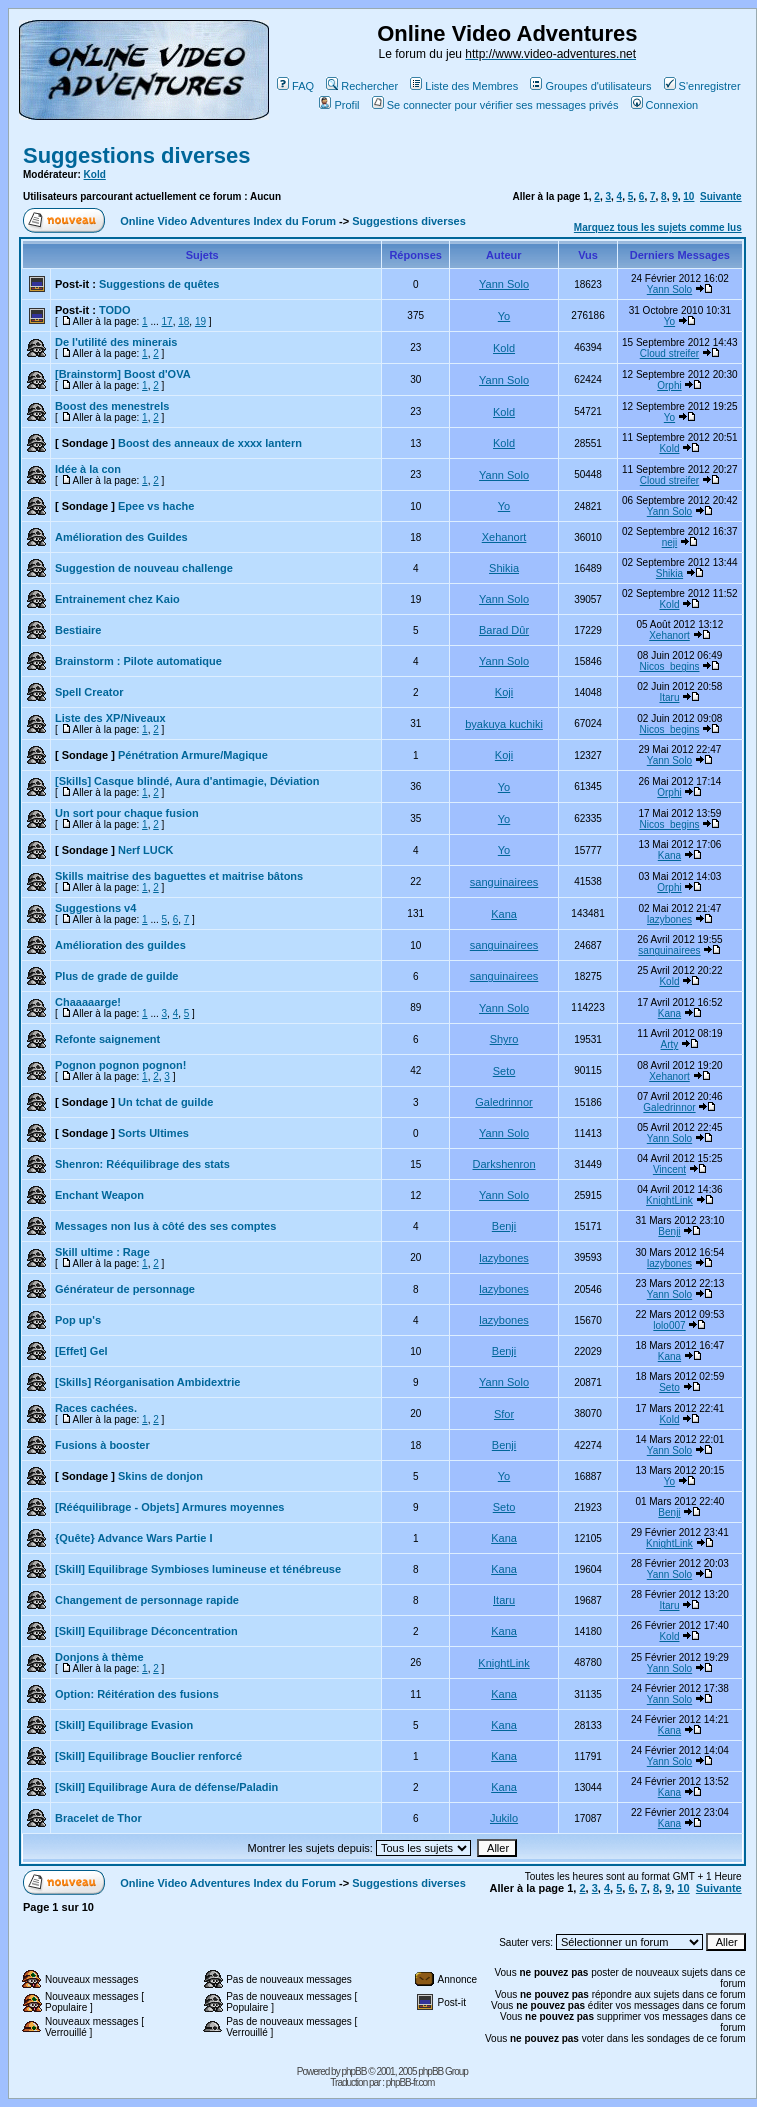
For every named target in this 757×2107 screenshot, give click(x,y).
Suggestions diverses (136, 155)
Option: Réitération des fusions (137, 1694)
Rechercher (362, 86)
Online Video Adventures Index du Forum (228, 221)
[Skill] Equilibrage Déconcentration (146, 1631)
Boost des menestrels (112, 406)
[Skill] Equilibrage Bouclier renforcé (148, 1756)
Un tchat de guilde (165, 1102)
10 (688, 196)
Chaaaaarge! (88, 1002)
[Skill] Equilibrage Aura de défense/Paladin (166, 1787)
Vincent (669, 1169)
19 (200, 321)
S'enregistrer (702, 86)
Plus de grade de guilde (116, 976)
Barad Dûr (504, 630)
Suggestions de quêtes (159, 284)
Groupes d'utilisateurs (590, 86)
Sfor (504, 1414)
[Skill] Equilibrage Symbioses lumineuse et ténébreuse (198, 1569)
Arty (670, 1044)
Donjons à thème (99, 1657)
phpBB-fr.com (410, 2082)
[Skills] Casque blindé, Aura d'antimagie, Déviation (187, 781)
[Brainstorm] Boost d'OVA (123, 374)
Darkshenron (504, 1164)
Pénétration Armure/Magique (193, 755)
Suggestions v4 (95, 908)
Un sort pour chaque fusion (127, 813)
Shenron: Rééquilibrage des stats (142, 1164)
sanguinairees (504, 882)
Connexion (665, 105)
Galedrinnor (503, 1102)
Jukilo (504, 1818)
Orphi (669, 385)
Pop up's (78, 1320)
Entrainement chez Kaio (117, 599)
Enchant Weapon (99, 1195)
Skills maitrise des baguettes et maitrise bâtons (179, 876)
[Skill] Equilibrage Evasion (124, 1725)
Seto (504, 1071)
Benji (504, 1226)
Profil (339, 105)
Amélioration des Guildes (121, 537)
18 (183, 321)
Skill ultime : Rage (102, 1252)
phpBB (353, 2071)
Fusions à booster (102, 1445)
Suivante (721, 196)
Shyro (504, 1039)
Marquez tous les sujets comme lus (658, 227)
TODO (115, 310)
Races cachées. (96, 1408)
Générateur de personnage (125, 1289)
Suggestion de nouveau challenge (144, 568)
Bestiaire (78, 630)
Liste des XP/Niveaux (110, 718)
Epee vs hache (156, 506)
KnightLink (669, 1200)
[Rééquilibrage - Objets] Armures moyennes (169, 1507)
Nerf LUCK (146, 850)
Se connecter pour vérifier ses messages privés (495, 105)
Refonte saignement (107, 1039)
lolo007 (669, 1325)
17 (167, 321)
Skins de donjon (160, 1476)
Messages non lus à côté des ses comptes (165, 1226)
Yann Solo (504, 284)
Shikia (504, 568)
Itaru (669, 697)
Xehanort (504, 537)
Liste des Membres (464, 86)
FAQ (295, 86)
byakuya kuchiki (504, 724)
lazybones (669, 919)
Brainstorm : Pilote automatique (138, 661)
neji (670, 542)
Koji (504, 692)
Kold (95, 174)
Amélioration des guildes (120, 945)
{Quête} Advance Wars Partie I (134, 1538)
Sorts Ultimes (153, 1133)
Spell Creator (89, 692)
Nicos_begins (669, 666)
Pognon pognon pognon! (120, 1065)
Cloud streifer (669, 353)
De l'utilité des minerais (116, 342)
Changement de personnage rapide (147, 1600)
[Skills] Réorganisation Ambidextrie (147, 1382)
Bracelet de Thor (98, 1818)
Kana (669, 855)
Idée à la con (88, 469)
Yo (504, 316)
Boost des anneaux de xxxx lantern (210, 443)
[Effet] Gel (81, 1351)
